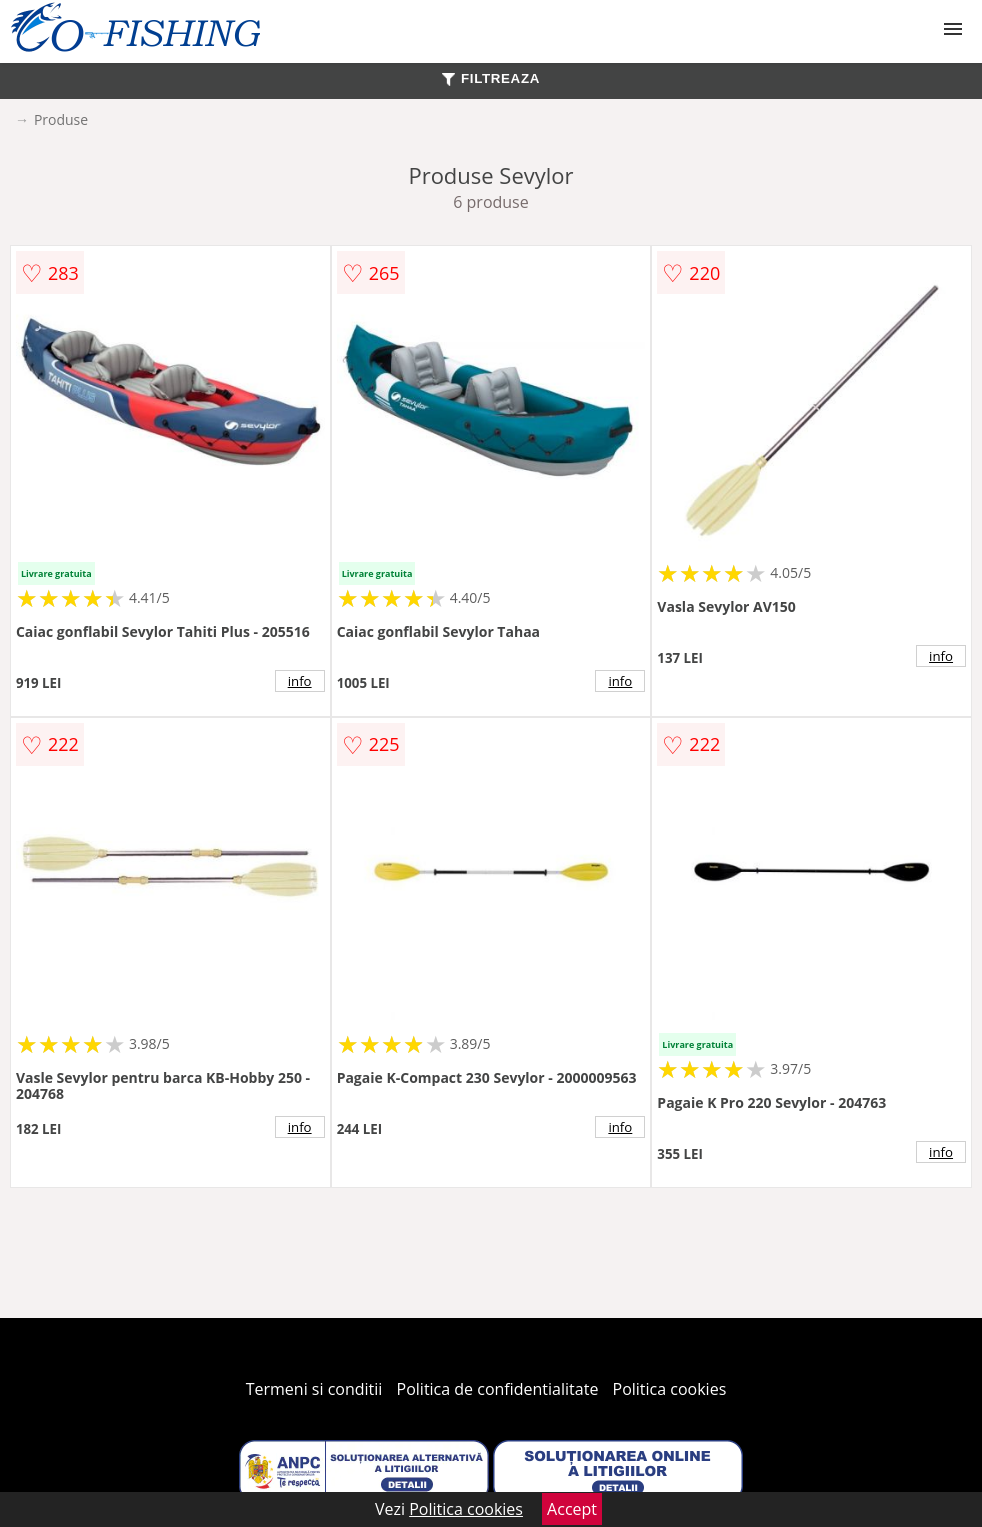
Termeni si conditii (314, 1389)
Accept (572, 1509)
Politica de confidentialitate (498, 1389)
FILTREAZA (491, 78)
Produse (61, 119)
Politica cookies (670, 1389)
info (300, 681)
